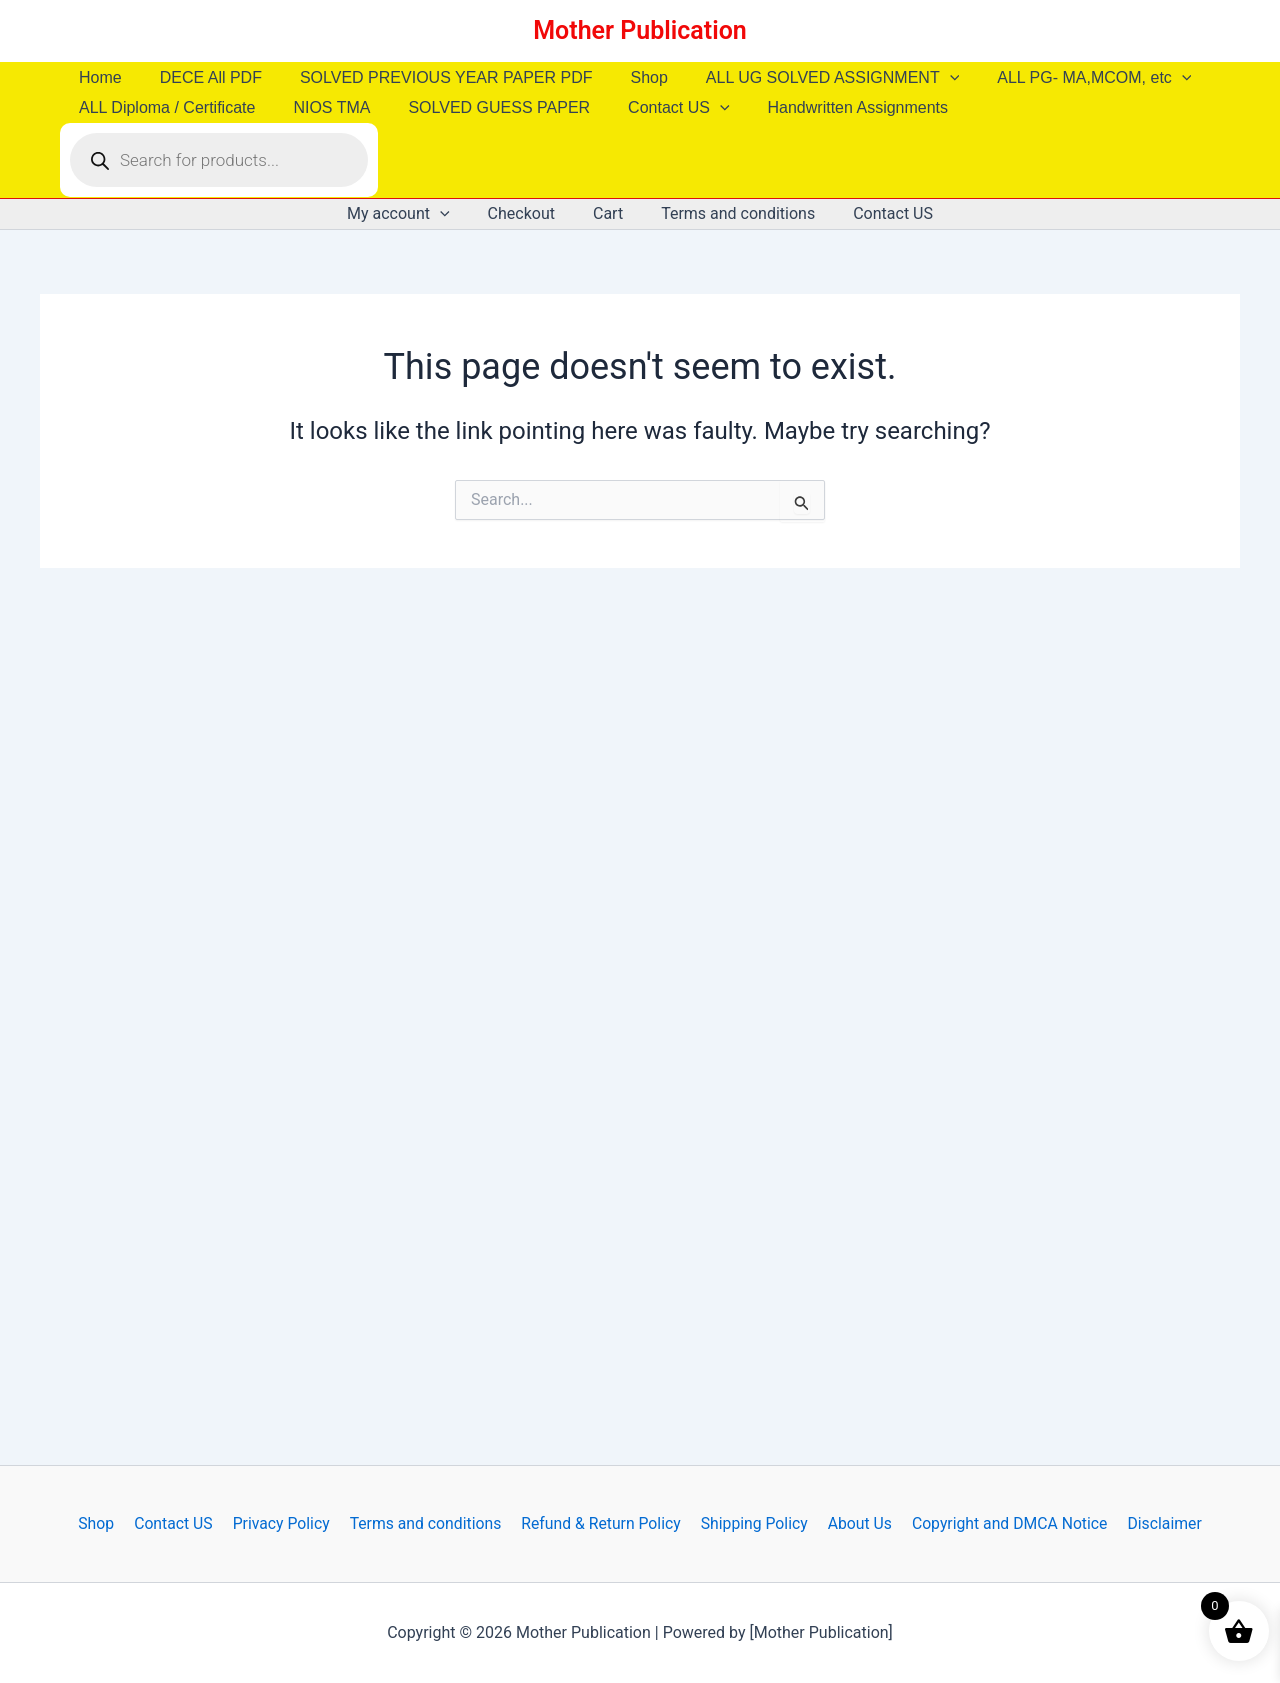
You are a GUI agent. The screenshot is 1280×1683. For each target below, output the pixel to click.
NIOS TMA (322, 107)
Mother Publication (640, 30)
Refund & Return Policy (600, 1523)
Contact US (657, 108)
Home (97, 77)
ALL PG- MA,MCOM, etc (1061, 78)
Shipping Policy (751, 1523)
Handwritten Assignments (831, 107)
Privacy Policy (284, 1523)
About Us (854, 1523)
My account (410, 214)
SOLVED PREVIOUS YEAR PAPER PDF (431, 77)
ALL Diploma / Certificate (164, 107)
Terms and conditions (732, 213)
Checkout (527, 213)
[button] (923, 78)
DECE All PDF (202, 77)
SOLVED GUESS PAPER (484, 107)
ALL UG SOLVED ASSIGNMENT (805, 78)
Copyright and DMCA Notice (1002, 1523)
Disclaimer (1155, 1523)
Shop (627, 77)
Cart (608, 213)
